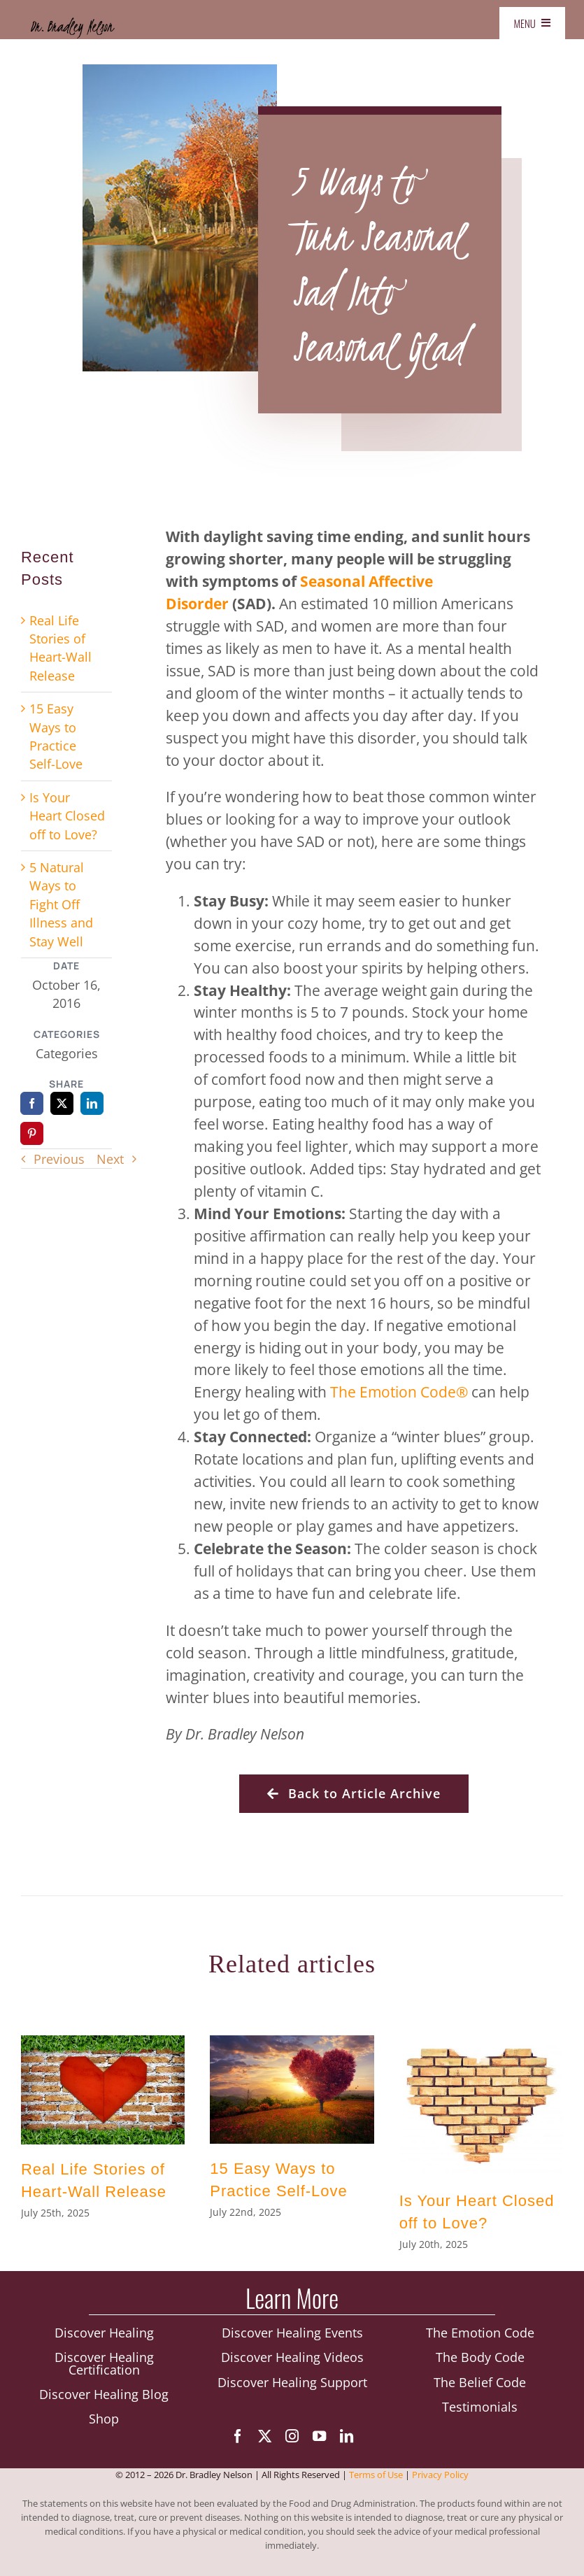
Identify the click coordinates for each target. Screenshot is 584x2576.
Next (110, 1159)
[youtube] (319, 2440)
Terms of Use (376, 2481)
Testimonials (480, 2411)
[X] (62, 1103)
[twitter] (264, 2440)
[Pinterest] (32, 1133)
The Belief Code (480, 2386)
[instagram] (292, 2440)
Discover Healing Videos (292, 2361)
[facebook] (237, 2440)
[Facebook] (32, 1103)
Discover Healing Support (292, 2386)
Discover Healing (104, 2336)
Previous (59, 1159)
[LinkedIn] (92, 1103)
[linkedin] (346, 2440)
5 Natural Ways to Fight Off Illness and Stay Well (61, 904)
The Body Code (480, 2361)
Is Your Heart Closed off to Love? (67, 816)
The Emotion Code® (399, 1391)
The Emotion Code (480, 2336)
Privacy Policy (440, 2481)
